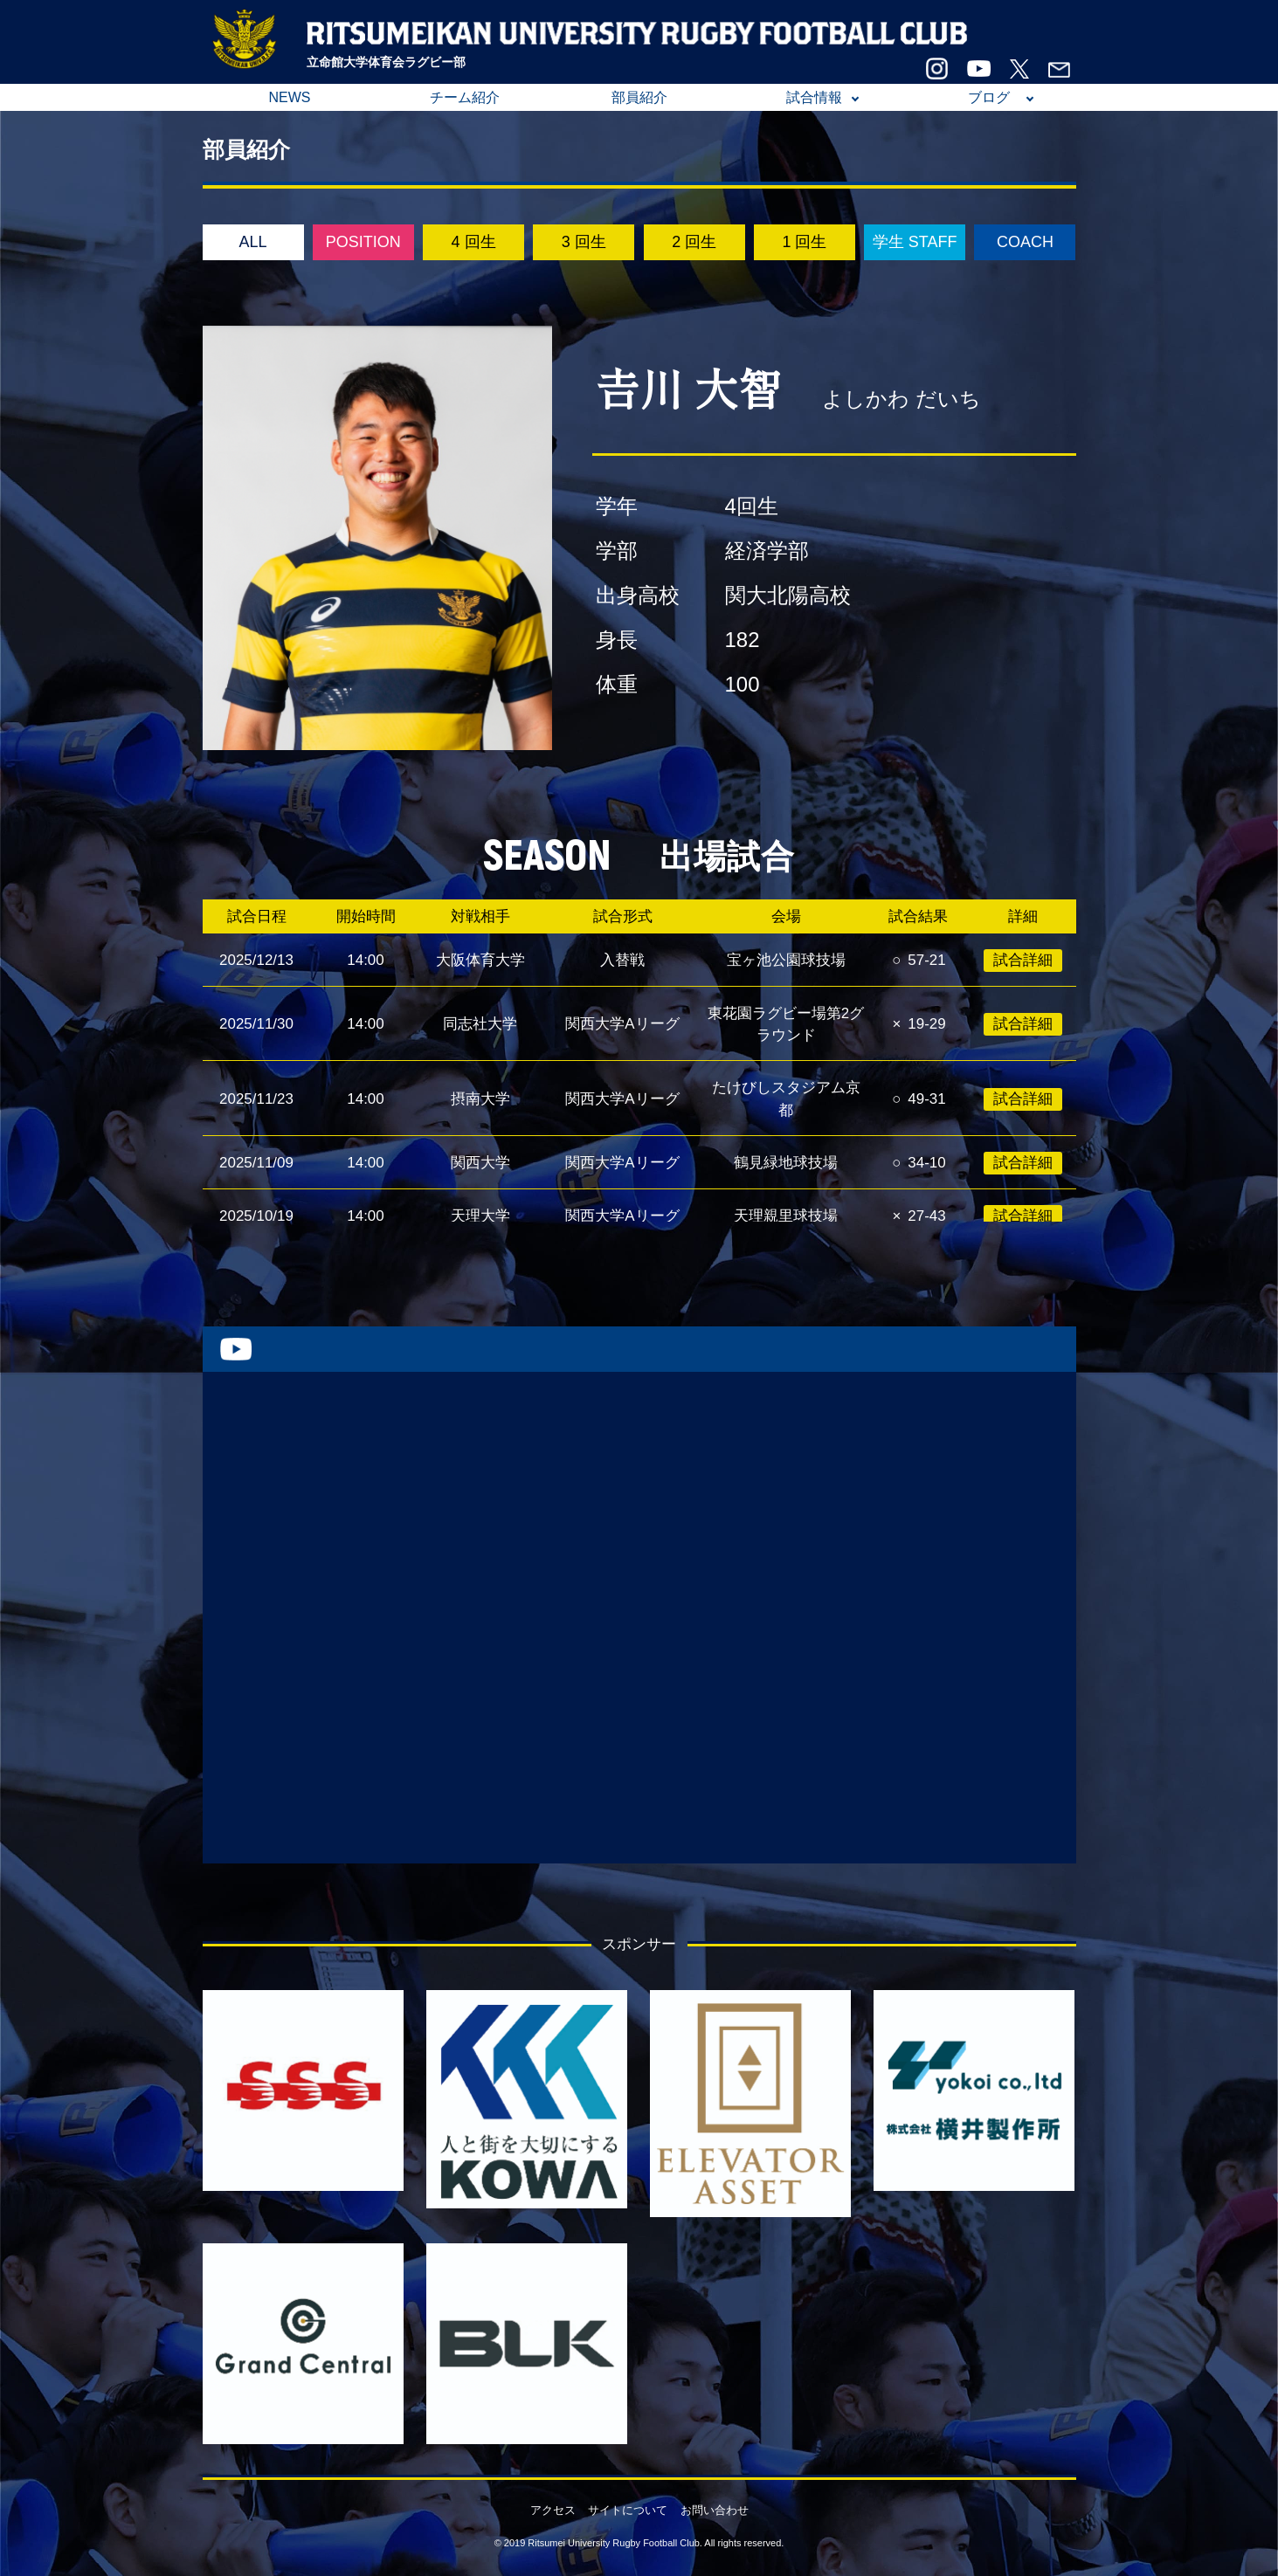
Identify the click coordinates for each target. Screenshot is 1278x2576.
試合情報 (814, 97)
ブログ (989, 97)
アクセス (553, 2510)
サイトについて (627, 2510)
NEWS (290, 97)
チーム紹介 (465, 97)
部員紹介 (639, 97)
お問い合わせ (714, 2510)
